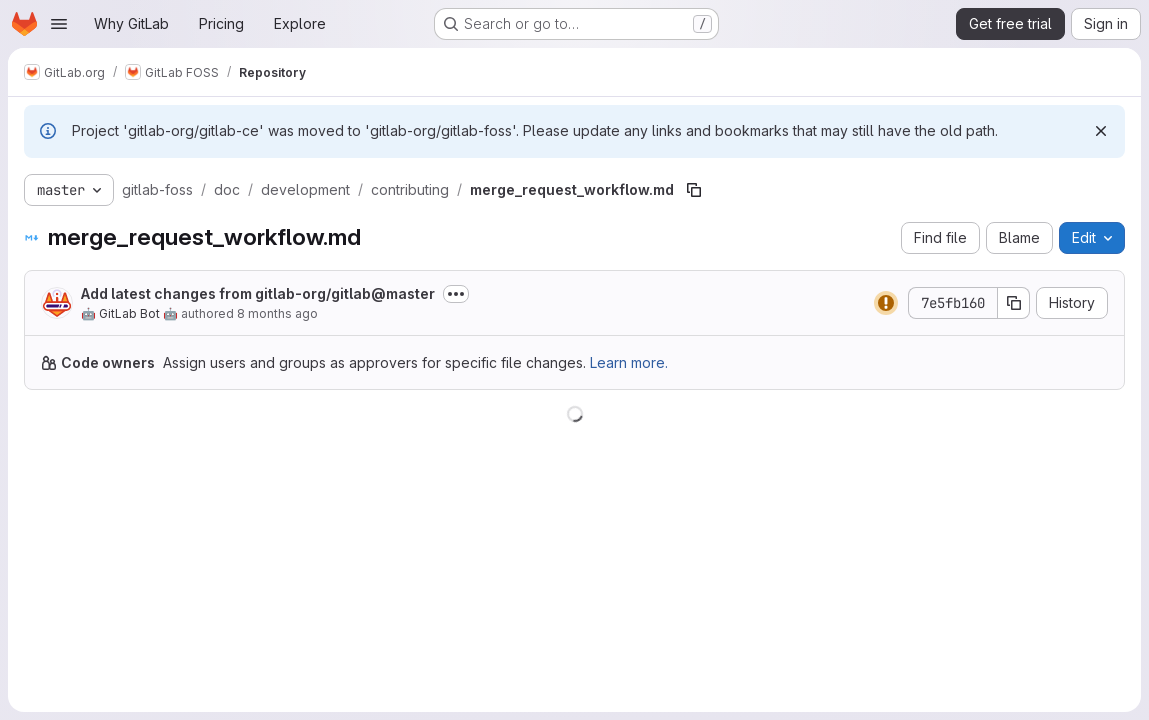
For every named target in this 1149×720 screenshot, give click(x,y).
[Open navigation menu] (59, 24)
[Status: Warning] (886, 303)
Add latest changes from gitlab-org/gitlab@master (258, 293)
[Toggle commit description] (456, 294)
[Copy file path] (694, 190)
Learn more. (629, 362)
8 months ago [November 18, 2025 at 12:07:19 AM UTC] (277, 313)
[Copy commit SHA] (1014, 303)
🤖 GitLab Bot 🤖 (129, 313)
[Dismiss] (1101, 131)
